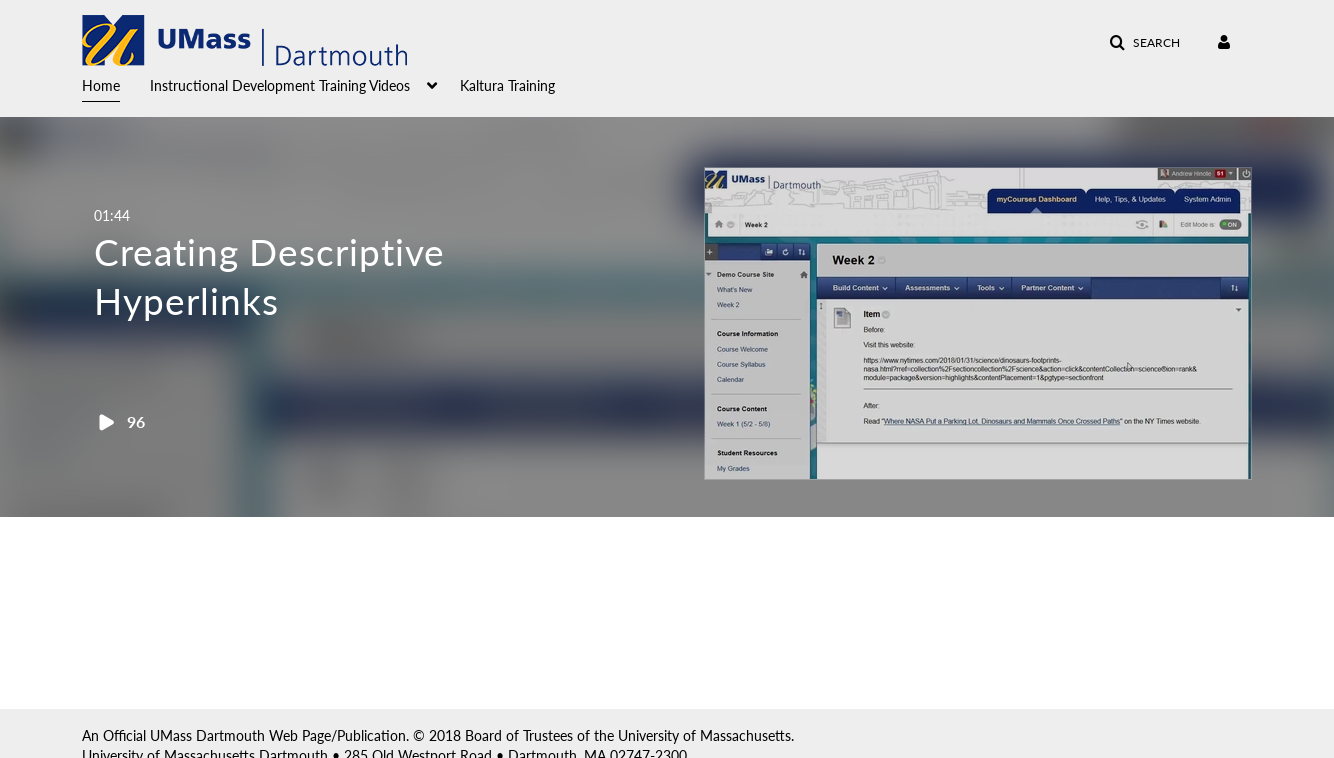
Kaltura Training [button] (507, 85)
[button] (1144, 43)
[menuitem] (116, 84)
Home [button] (101, 85)
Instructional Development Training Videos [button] (280, 85)
